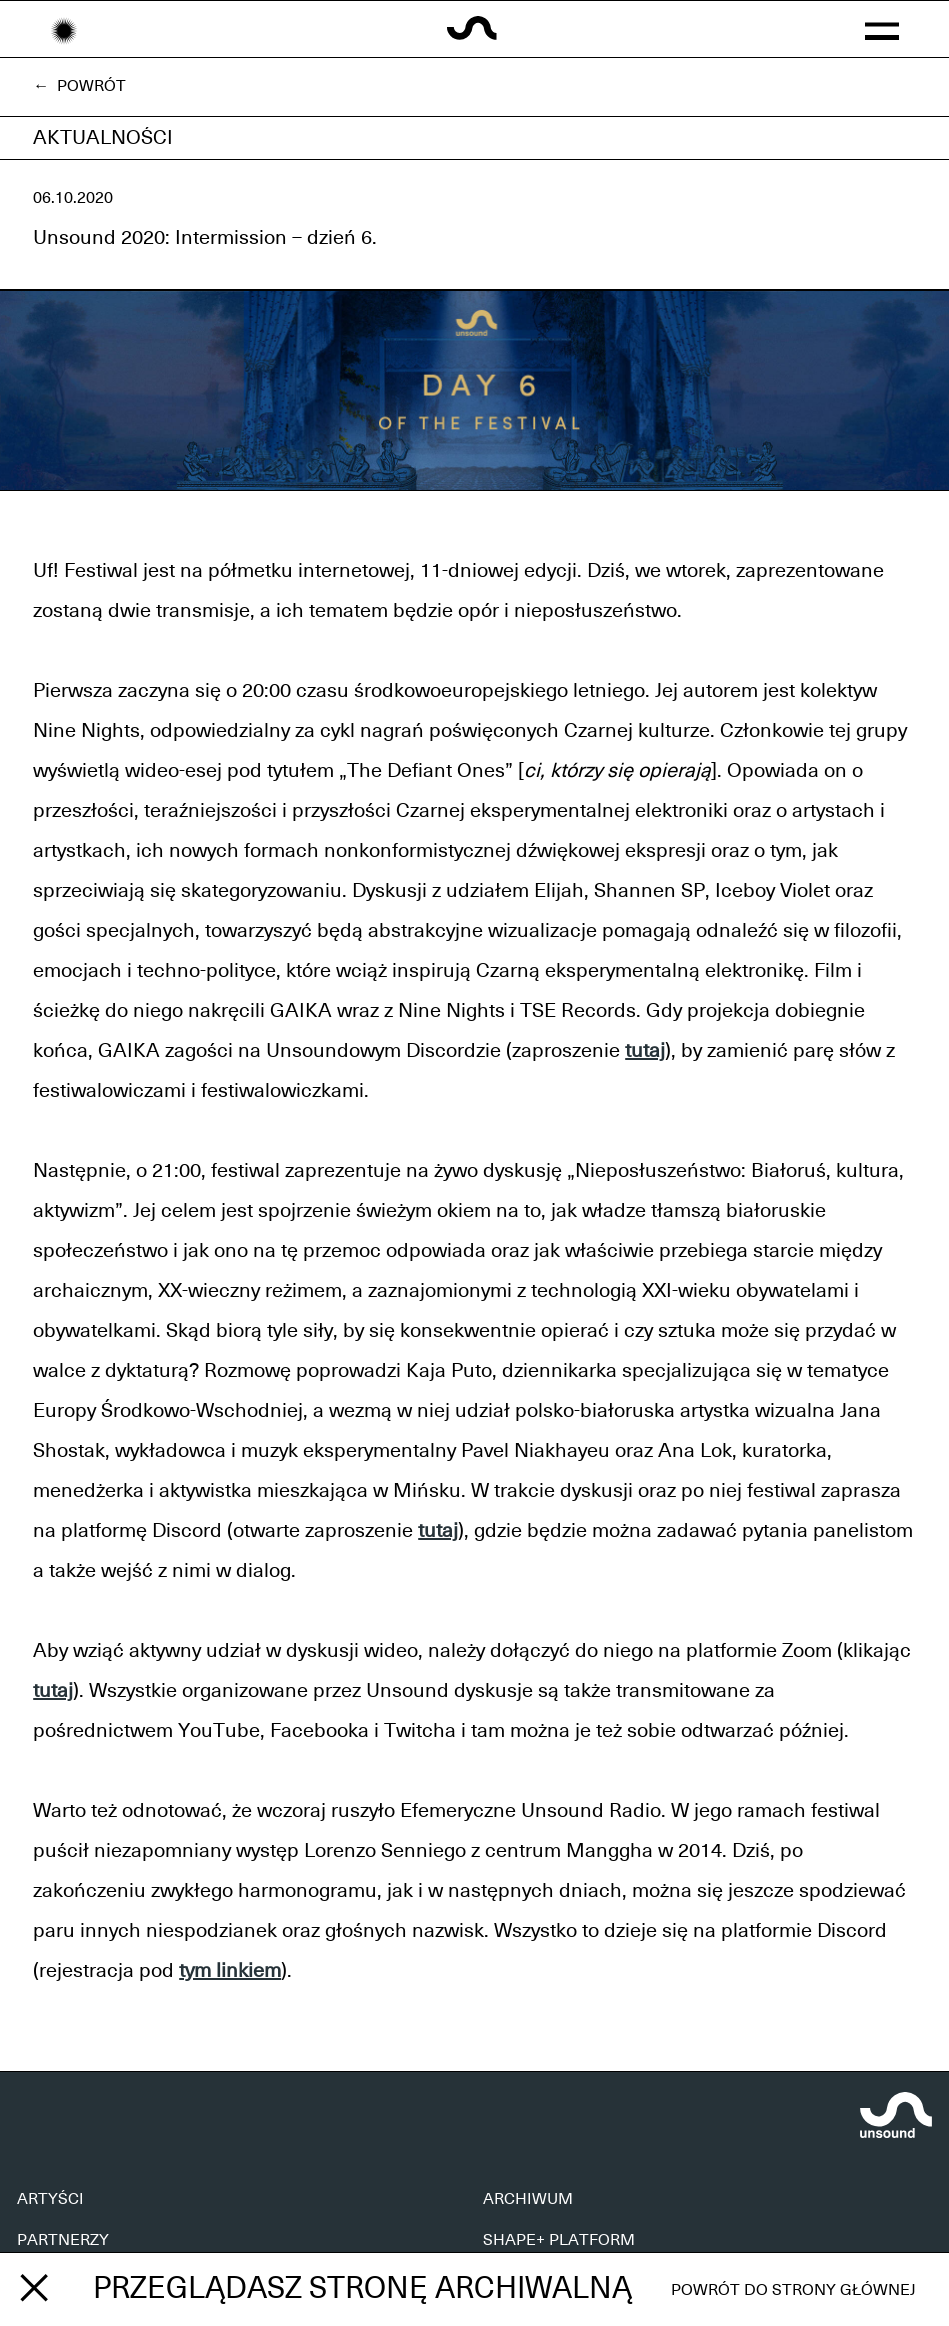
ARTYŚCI (50, 2199)
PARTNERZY (63, 2240)
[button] (882, 29)
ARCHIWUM (528, 2199)
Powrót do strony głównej (793, 2290)
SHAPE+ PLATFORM (559, 2240)
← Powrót (79, 86)
